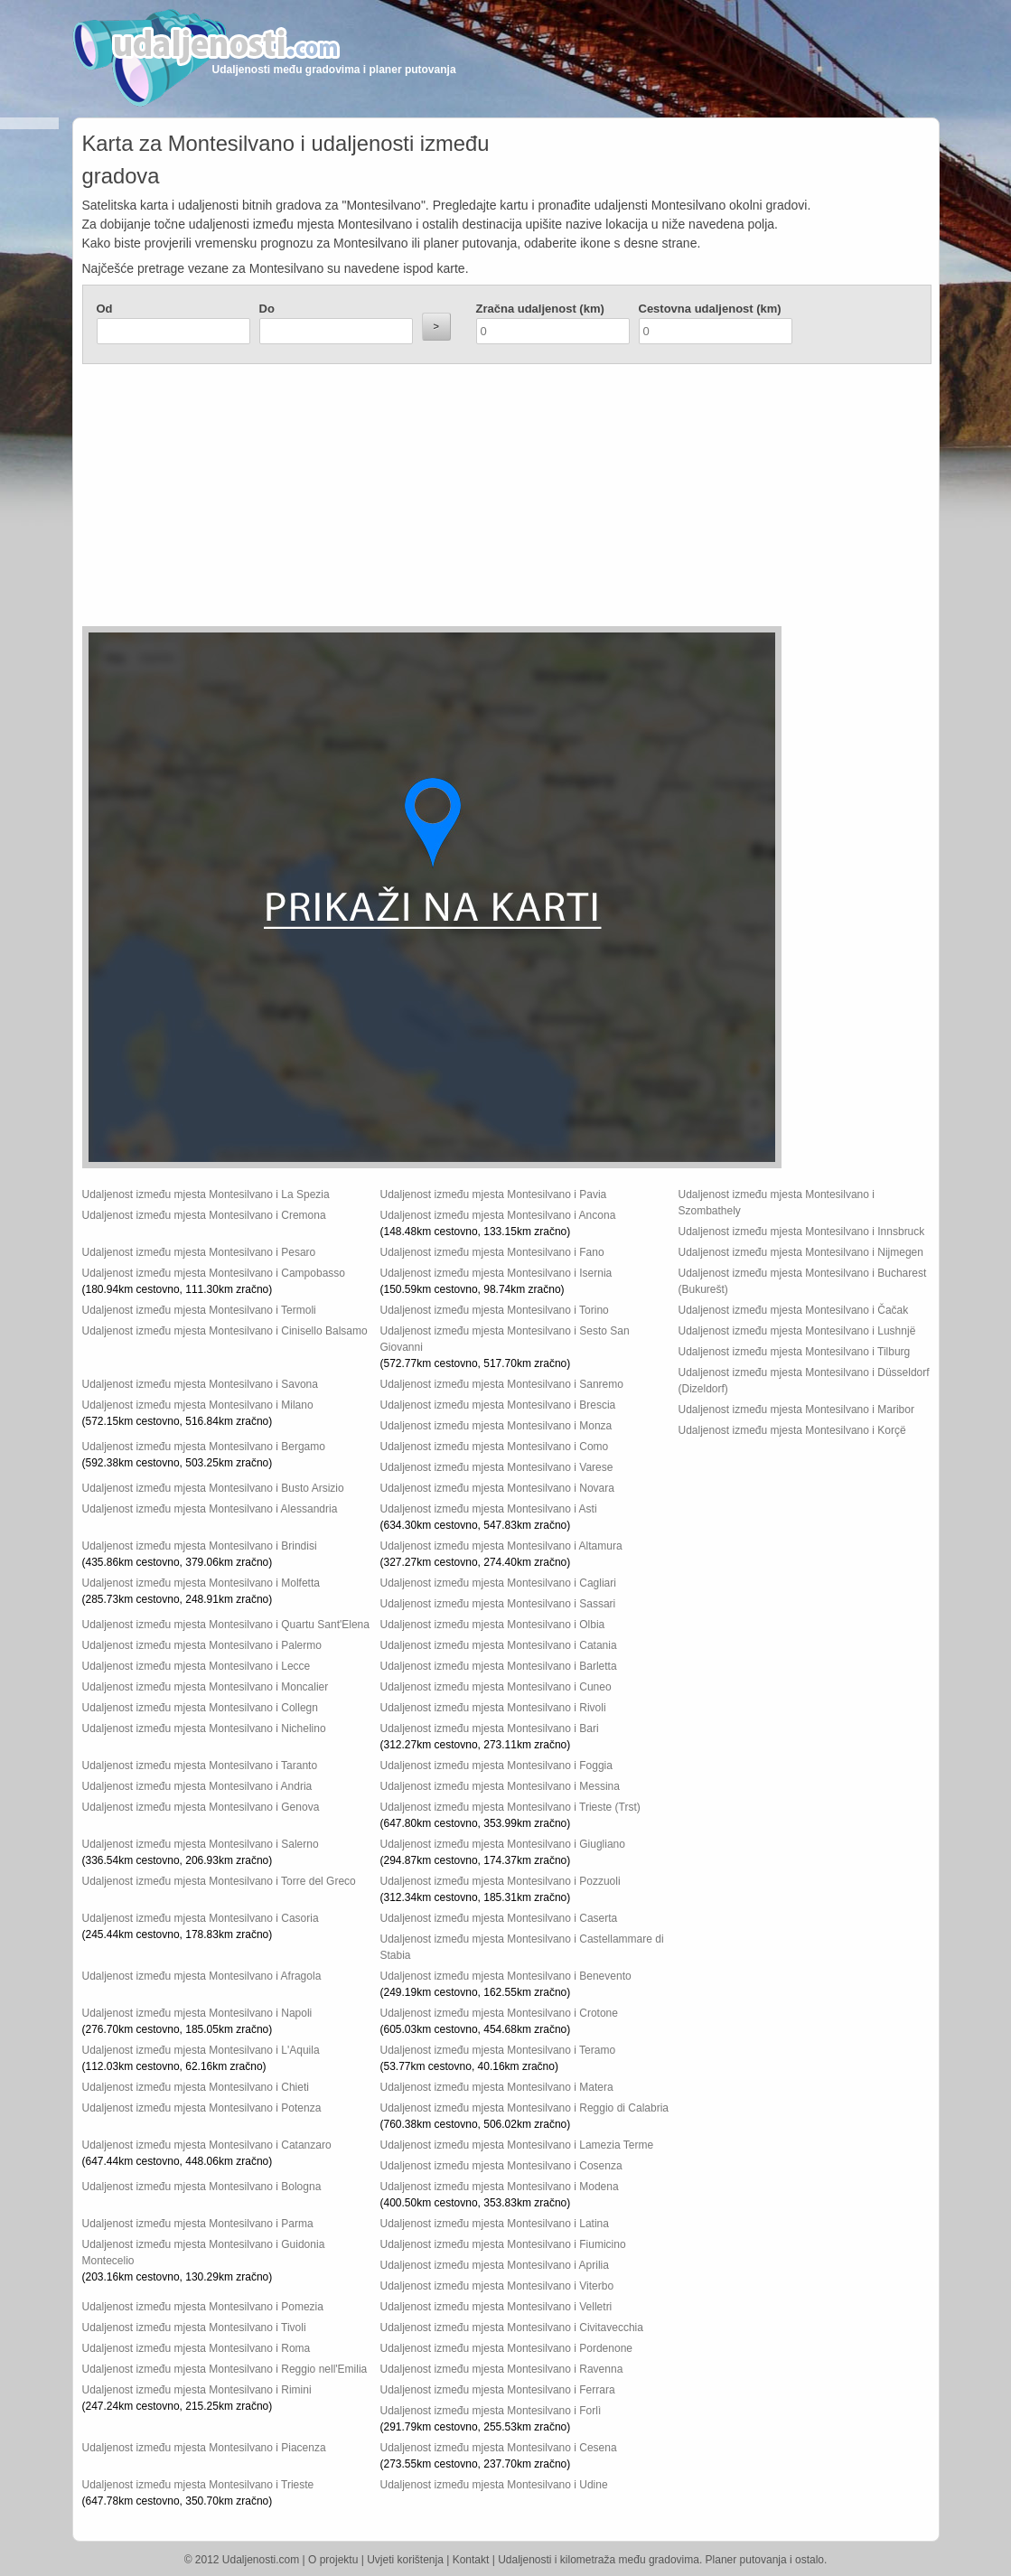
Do (267, 308)
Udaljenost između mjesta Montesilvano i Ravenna (501, 2369)
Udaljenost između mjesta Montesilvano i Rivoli (493, 1707)
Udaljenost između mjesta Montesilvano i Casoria (200, 1918)
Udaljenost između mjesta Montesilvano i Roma (196, 2348)
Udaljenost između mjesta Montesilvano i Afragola (202, 1976)
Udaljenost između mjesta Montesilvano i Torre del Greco (219, 1881)
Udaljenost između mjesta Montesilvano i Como (494, 1446)
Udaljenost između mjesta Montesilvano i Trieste (198, 2484)
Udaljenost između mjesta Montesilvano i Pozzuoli (500, 1881)
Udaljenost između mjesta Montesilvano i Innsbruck (802, 1231)
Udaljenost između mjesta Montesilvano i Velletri (496, 2306)
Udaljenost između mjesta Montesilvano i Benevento (506, 1976)
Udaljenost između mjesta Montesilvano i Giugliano (502, 1844)
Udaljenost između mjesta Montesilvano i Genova (201, 1807)
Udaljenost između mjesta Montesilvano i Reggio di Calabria (524, 2108)
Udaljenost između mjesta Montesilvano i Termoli (199, 1310)
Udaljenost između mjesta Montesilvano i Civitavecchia (511, 2327)
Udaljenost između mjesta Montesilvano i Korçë (792, 1430)
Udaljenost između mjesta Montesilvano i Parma (198, 2223)
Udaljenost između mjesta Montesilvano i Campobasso (213, 1273)
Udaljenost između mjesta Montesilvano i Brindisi (199, 1546)
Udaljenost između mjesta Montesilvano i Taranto (200, 1765)
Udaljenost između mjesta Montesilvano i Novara (497, 1488)
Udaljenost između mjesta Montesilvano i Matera (496, 2087)
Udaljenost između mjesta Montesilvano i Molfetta (201, 1583)
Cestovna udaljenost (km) (710, 308)
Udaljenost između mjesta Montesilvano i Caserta (499, 1918)
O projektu (333, 2559)
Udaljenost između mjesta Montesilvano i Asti (488, 1509)
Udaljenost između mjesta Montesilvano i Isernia (496, 1273)
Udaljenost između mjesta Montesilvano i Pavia (493, 1194)
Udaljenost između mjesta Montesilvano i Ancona (498, 1215)
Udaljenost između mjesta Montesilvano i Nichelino (204, 1728)
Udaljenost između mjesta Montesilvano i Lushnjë (797, 1331)
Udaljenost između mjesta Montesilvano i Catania (498, 1645)
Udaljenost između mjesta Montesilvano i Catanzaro (207, 2145)
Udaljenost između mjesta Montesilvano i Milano (198, 1405)
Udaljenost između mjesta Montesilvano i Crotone (499, 2013)
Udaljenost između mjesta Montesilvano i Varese (496, 1467)
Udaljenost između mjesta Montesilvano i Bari (489, 1728)
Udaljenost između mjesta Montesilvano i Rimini (197, 2390)
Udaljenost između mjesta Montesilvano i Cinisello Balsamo (225, 1331)
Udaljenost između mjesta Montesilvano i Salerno (200, 1844)
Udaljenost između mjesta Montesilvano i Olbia (492, 1624)
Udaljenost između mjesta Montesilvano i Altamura (501, 1546)
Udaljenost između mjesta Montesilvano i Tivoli (194, 2327)
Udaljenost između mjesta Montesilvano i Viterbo (497, 2286)
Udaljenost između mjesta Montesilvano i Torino (494, 1310)
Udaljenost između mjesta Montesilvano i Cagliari (498, 1583)
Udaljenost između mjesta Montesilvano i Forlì (491, 2410)
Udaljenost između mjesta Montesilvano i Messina (500, 1786)
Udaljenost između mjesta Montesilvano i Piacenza (204, 2447)
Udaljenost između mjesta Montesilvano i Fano (492, 1252)
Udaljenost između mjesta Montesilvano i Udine (494, 2484)
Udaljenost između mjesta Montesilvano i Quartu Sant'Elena (226, 1624)
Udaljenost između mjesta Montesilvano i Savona (200, 1384)
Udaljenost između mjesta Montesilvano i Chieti (195, 2087)
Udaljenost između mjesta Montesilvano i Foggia (496, 1765)
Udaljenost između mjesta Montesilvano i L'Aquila (201, 2050)
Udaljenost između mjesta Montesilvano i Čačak (794, 1310)
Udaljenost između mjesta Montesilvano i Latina (494, 2223)
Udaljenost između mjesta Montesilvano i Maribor (796, 1409)
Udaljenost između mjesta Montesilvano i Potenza (202, 2108)
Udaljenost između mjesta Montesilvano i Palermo (202, 1645)
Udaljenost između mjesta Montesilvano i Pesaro (199, 1252)
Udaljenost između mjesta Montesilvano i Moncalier (205, 1687)
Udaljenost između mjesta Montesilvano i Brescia (498, 1405)
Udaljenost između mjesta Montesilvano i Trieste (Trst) (510, 1807)
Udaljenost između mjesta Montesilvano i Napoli (197, 2013)
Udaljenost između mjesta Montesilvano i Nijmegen (801, 1252)
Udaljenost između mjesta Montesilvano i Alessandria (210, 1509)
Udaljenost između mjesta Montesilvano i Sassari (498, 1603)
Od (105, 308)
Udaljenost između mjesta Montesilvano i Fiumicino (503, 2244)
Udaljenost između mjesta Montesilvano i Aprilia (494, 2265)
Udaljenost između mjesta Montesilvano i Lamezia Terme (517, 2145)
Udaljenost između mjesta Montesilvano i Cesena (498, 2447)
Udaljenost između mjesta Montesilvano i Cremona (204, 1215)
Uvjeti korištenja (405, 2559)
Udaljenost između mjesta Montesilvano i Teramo (498, 2050)
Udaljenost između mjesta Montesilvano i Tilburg (795, 1351)
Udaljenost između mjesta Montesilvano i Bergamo (203, 1446)
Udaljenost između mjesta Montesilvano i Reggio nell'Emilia (225, 2369)
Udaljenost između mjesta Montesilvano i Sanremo (501, 1384)
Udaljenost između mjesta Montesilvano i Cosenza (501, 2165)
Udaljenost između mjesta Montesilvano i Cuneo (496, 1687)
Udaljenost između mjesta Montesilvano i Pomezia (202, 2306)
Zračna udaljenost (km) (540, 308)
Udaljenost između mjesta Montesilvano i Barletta (498, 1666)
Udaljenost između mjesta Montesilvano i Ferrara (497, 2390)
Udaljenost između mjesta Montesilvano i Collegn (200, 1707)
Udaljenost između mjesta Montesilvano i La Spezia (206, 1194)
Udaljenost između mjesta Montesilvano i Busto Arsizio (213, 1488)
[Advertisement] (398, 499)
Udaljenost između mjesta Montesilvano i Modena (499, 2186)
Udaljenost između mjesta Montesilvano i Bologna (202, 2186)
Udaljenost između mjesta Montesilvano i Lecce (196, 1666)
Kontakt (471, 2559)
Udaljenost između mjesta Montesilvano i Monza (496, 1425)
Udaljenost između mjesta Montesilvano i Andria (197, 1786)
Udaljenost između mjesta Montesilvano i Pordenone (506, 2348)
